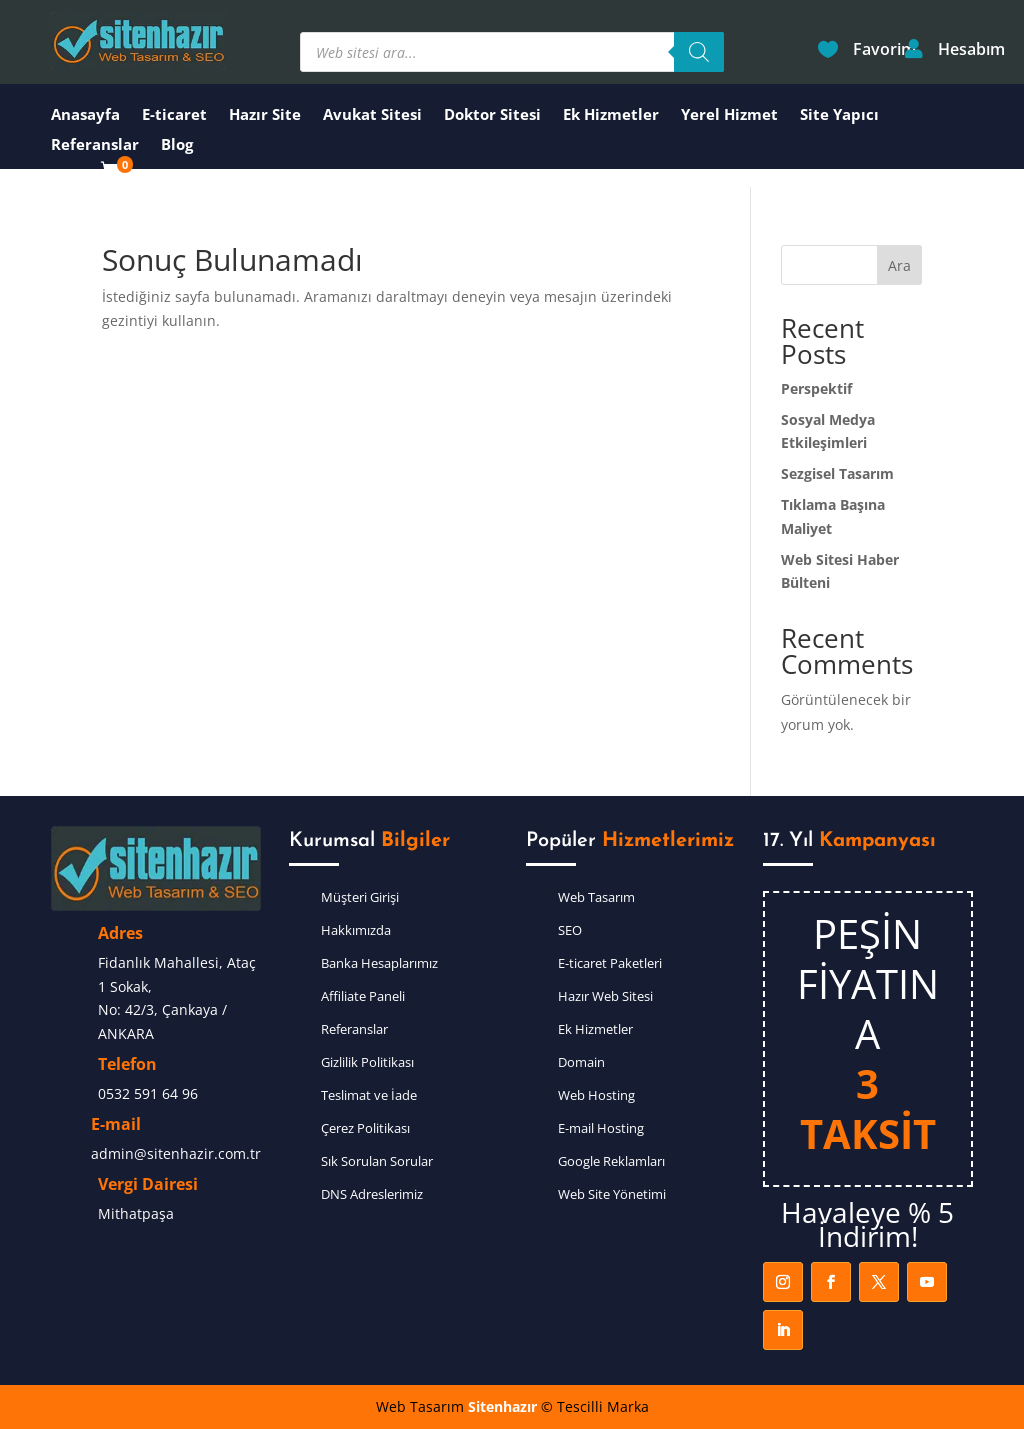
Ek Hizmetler (611, 115)
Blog (177, 145)
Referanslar (95, 145)
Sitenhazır (502, 1406)
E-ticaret (174, 115)
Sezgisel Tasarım (837, 473)
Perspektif (816, 388)
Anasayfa (85, 115)
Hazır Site (265, 115)
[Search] (699, 52)
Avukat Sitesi (372, 115)
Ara (899, 265)
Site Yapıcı (839, 115)
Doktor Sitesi (492, 115)
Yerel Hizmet (729, 115)
